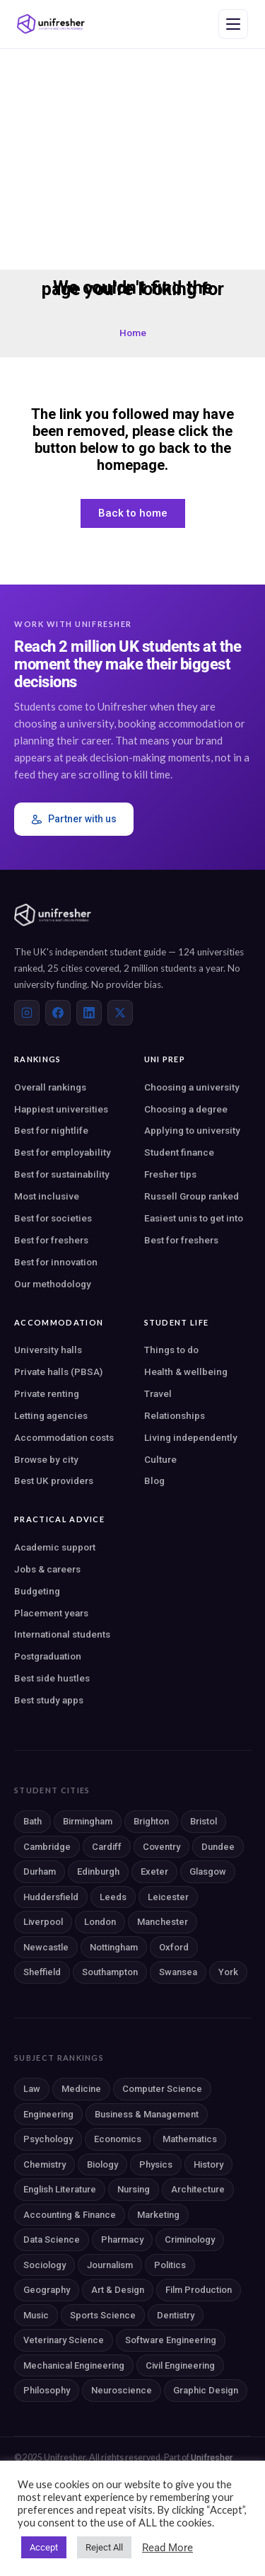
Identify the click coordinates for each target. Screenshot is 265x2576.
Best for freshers (51, 1240)
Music (36, 2315)
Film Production (198, 2289)
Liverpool (43, 1921)
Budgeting (37, 1591)
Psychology (48, 2139)
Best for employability (62, 1152)
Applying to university (192, 1130)
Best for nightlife (51, 1130)
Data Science (51, 2239)
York (228, 1972)
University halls (48, 1349)
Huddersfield (50, 1897)
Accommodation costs (64, 1437)
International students (62, 1634)
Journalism (110, 2265)
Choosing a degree (186, 1109)
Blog (154, 1480)
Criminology (190, 2239)
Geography (46, 2289)
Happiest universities (61, 1109)
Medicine (81, 2088)
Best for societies (53, 1218)
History (208, 2164)
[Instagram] (27, 1012)
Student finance (179, 1152)
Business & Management (147, 2114)
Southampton (110, 1972)
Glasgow (207, 1871)
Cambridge (47, 1846)
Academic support (54, 1547)
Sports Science (103, 2315)
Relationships (174, 1415)
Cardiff (107, 1846)
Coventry (161, 1846)
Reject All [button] (104, 2547)
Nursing (133, 2189)
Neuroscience (121, 2390)
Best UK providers (53, 1480)
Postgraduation (47, 1656)
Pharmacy (122, 2239)
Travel (158, 1393)
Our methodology (52, 1283)
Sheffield (42, 1972)
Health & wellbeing (186, 1371)
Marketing (158, 2214)
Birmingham (87, 1821)
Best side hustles (52, 1678)
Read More (167, 2547)
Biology (102, 2164)
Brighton (151, 1821)
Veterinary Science (63, 2340)
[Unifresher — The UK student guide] (51, 24)
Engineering (48, 2114)
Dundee (218, 1846)
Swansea (178, 1972)
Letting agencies (51, 1415)
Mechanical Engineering (73, 2365)
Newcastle (46, 1947)
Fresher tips (170, 1174)
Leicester (168, 1897)
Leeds (113, 1897)
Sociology (44, 2265)
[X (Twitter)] (120, 1012)
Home (132, 332)
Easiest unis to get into (193, 1218)
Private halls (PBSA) (58, 1371)
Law (31, 2088)
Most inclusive (46, 1196)
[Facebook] (58, 1012)
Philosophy (46, 2390)
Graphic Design (205, 2390)
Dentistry (175, 2315)
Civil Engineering (180, 2365)
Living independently (190, 1437)
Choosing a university (192, 1087)
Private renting (46, 1393)
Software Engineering (170, 2340)
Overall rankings (50, 1087)
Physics (155, 2164)
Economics (117, 2139)
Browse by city (46, 1459)
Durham (39, 1871)
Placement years (51, 1612)
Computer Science (162, 2088)
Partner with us (74, 819)
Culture (160, 1459)
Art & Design (117, 2289)
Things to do (171, 1349)
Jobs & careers (47, 1569)
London (100, 1921)
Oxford (174, 1947)
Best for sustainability (62, 1174)
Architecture (198, 2189)
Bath (32, 1821)
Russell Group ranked (191, 1196)
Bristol (203, 1821)
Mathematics (190, 2139)
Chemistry (44, 2164)
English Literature (59, 2189)
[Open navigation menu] (233, 24)
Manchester (162, 1921)
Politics (170, 2265)
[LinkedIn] (89, 1012)
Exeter (154, 1871)
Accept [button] (44, 2547)
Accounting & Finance (69, 2214)
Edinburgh (98, 1871)
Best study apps (48, 1700)
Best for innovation (56, 1261)
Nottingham (114, 1947)
